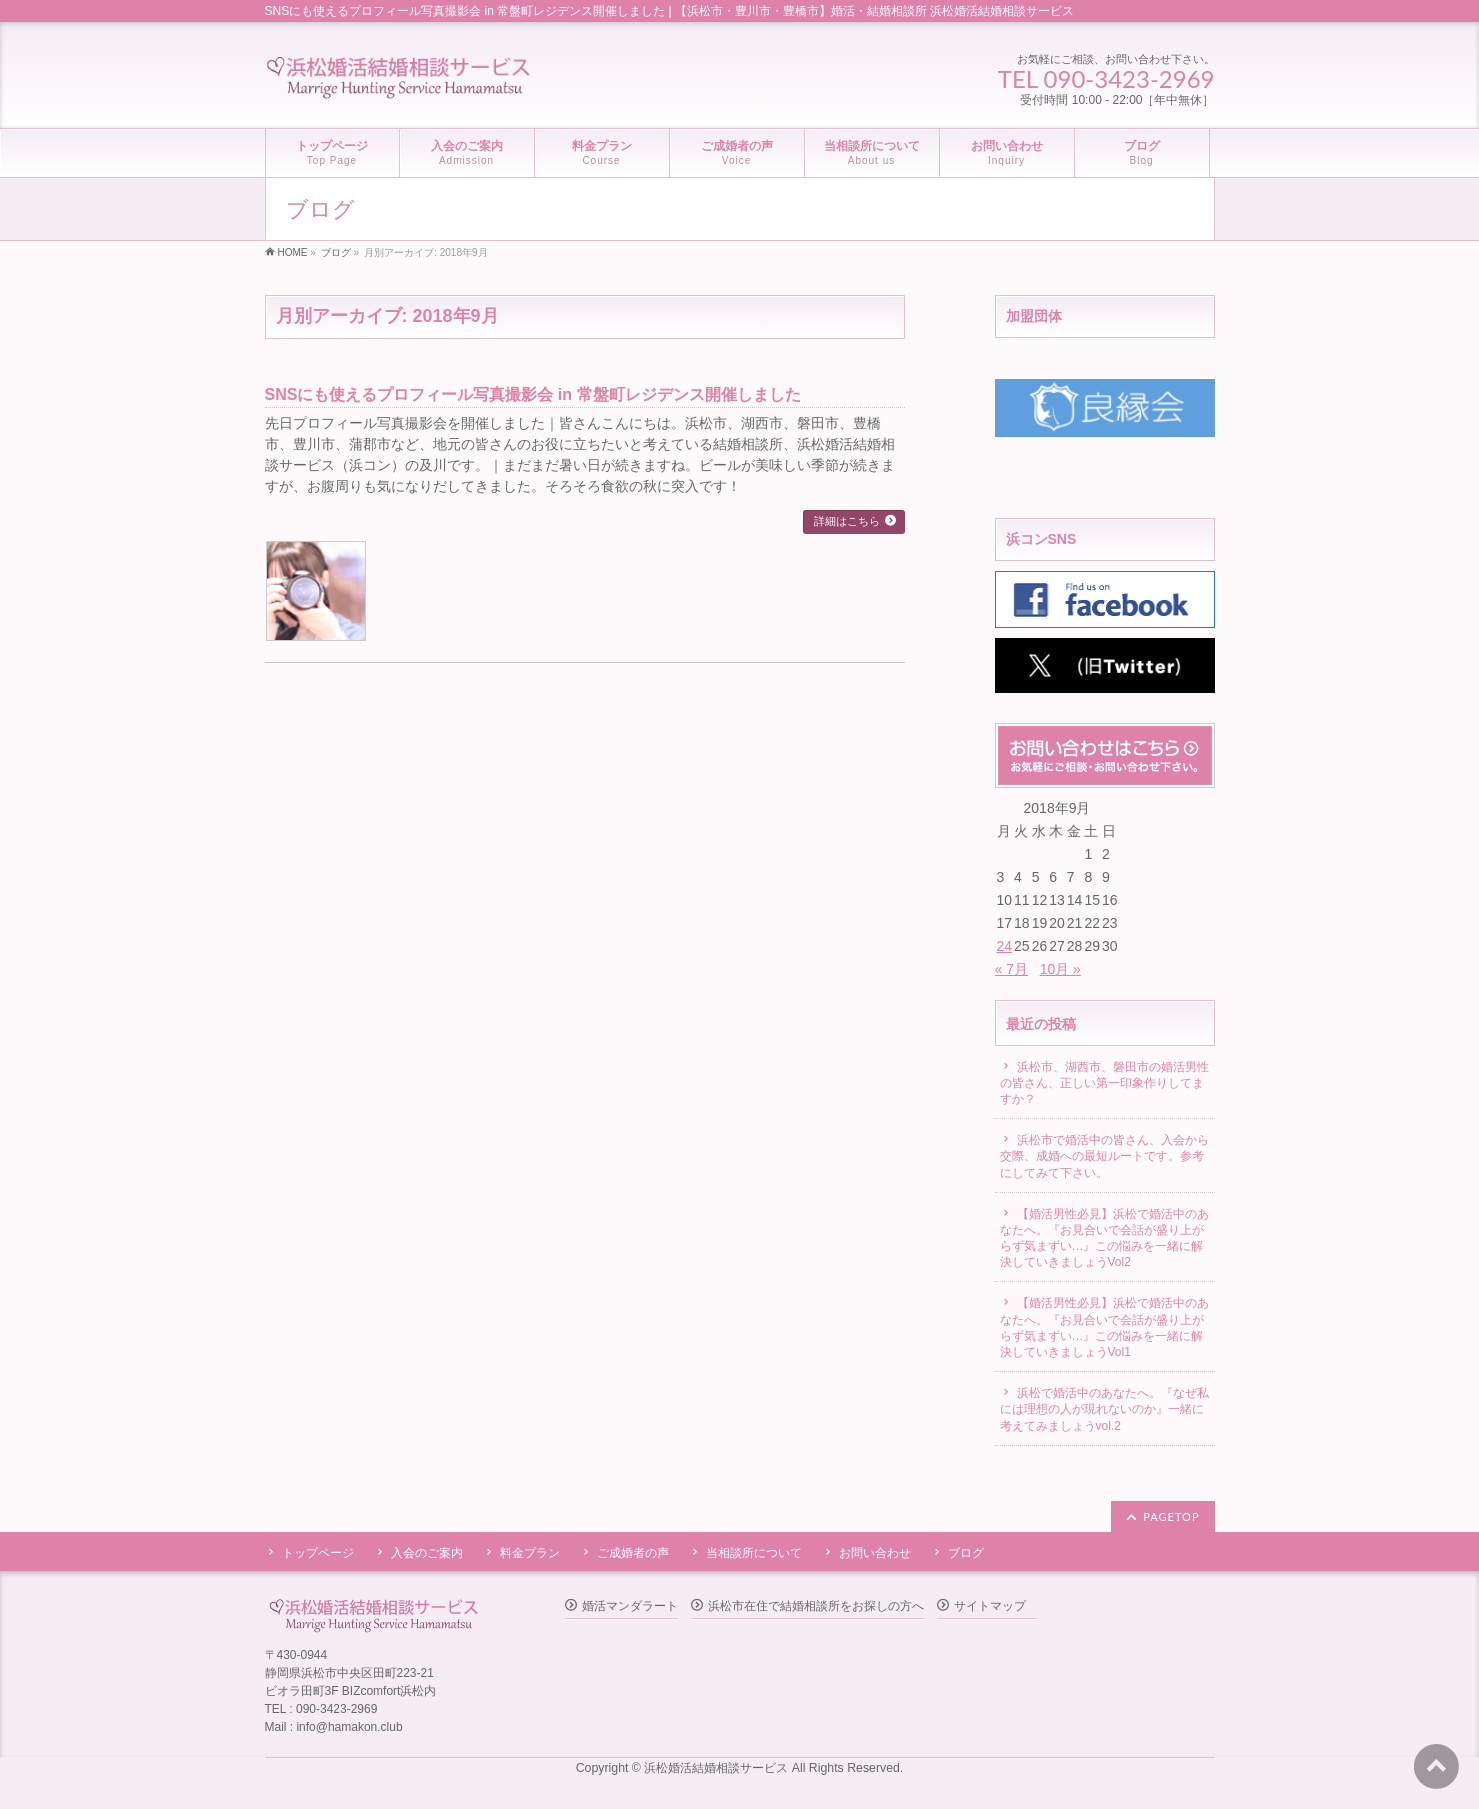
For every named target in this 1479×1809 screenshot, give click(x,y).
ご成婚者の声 (633, 1553)
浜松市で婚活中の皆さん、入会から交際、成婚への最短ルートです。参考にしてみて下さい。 (1104, 1156)
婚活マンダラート (630, 1606)
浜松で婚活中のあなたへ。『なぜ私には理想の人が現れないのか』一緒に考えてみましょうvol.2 (1104, 1409)
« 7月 (1011, 969)
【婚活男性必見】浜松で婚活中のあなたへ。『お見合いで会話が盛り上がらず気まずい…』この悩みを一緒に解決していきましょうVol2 (1104, 1238)
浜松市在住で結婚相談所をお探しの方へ (816, 1606)
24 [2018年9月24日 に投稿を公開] (1005, 946)
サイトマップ (990, 1606)
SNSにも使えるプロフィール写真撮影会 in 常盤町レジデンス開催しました (533, 394)
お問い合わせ (875, 1553)
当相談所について (754, 1553)
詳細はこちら (847, 521)
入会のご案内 (427, 1553)
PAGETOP (1171, 1516)
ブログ (966, 1553)
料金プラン (530, 1553)
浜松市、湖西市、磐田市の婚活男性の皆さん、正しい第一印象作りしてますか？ (1104, 1083)
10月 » (1060, 969)
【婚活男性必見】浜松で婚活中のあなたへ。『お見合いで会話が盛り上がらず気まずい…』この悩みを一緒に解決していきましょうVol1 (1104, 1327)
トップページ (318, 1553)
